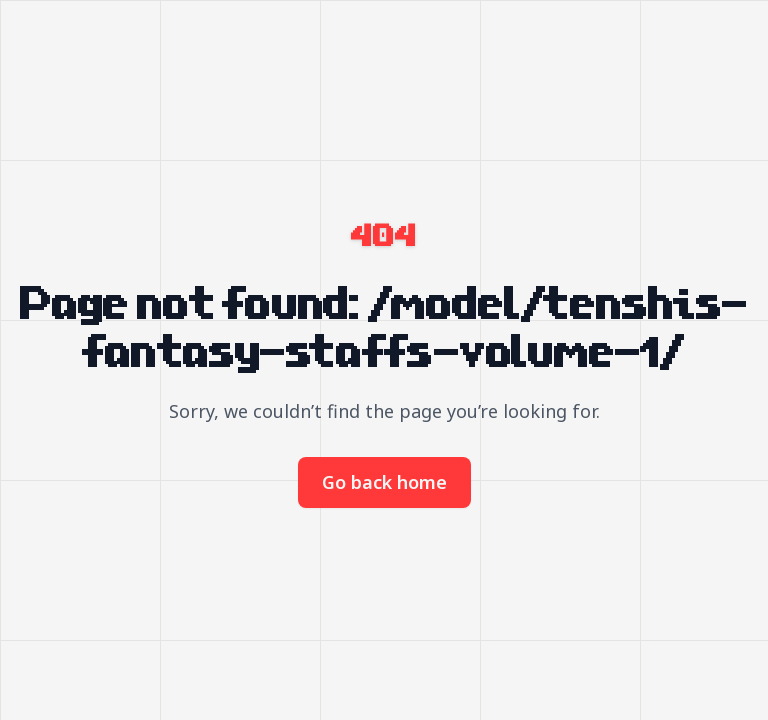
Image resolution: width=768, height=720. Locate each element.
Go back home (384, 482)
